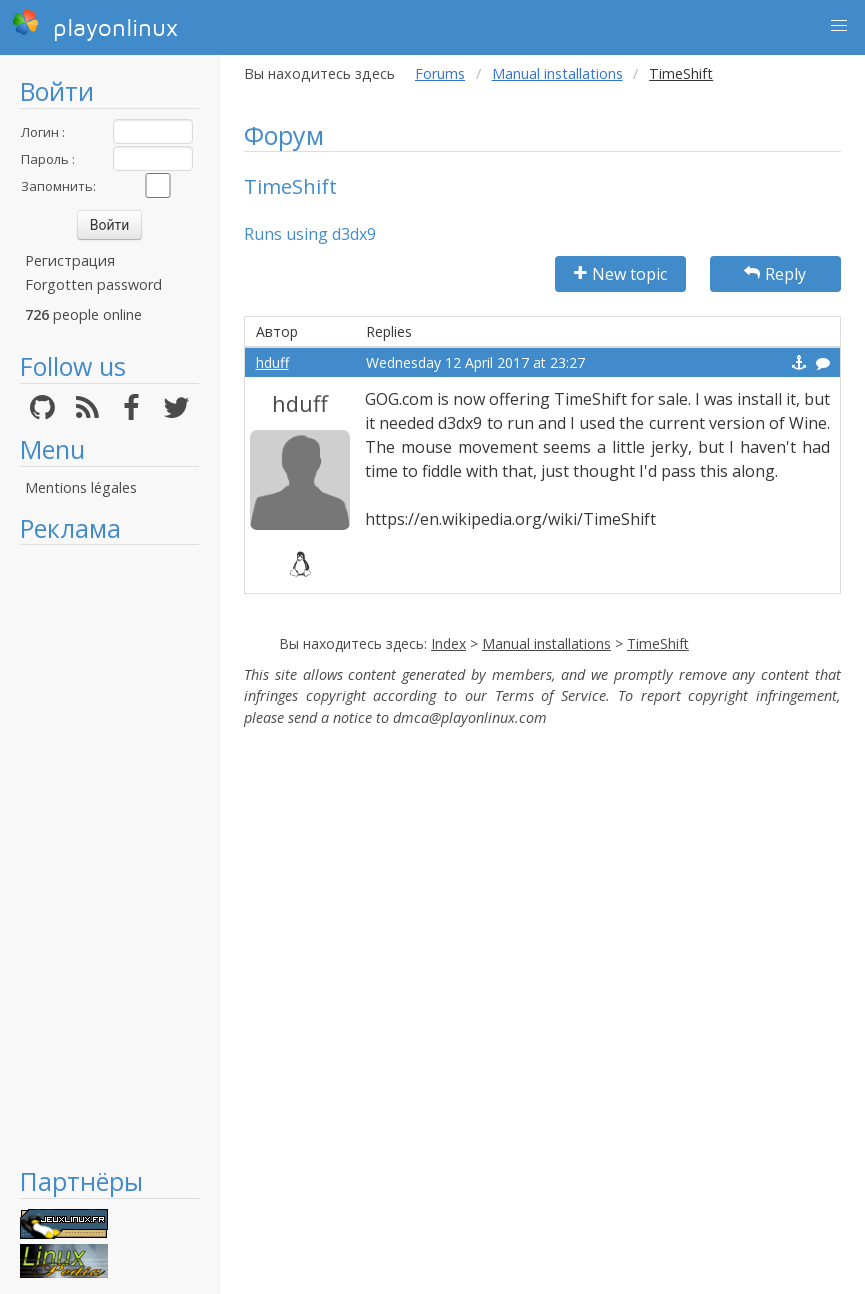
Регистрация (70, 260)
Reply (775, 274)
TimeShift (658, 643)
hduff (272, 362)
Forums (440, 73)
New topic (620, 274)
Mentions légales (81, 487)
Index (448, 643)
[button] (839, 26)
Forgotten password (93, 284)
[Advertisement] (109, 855)
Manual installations (557, 73)
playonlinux (95, 25)
